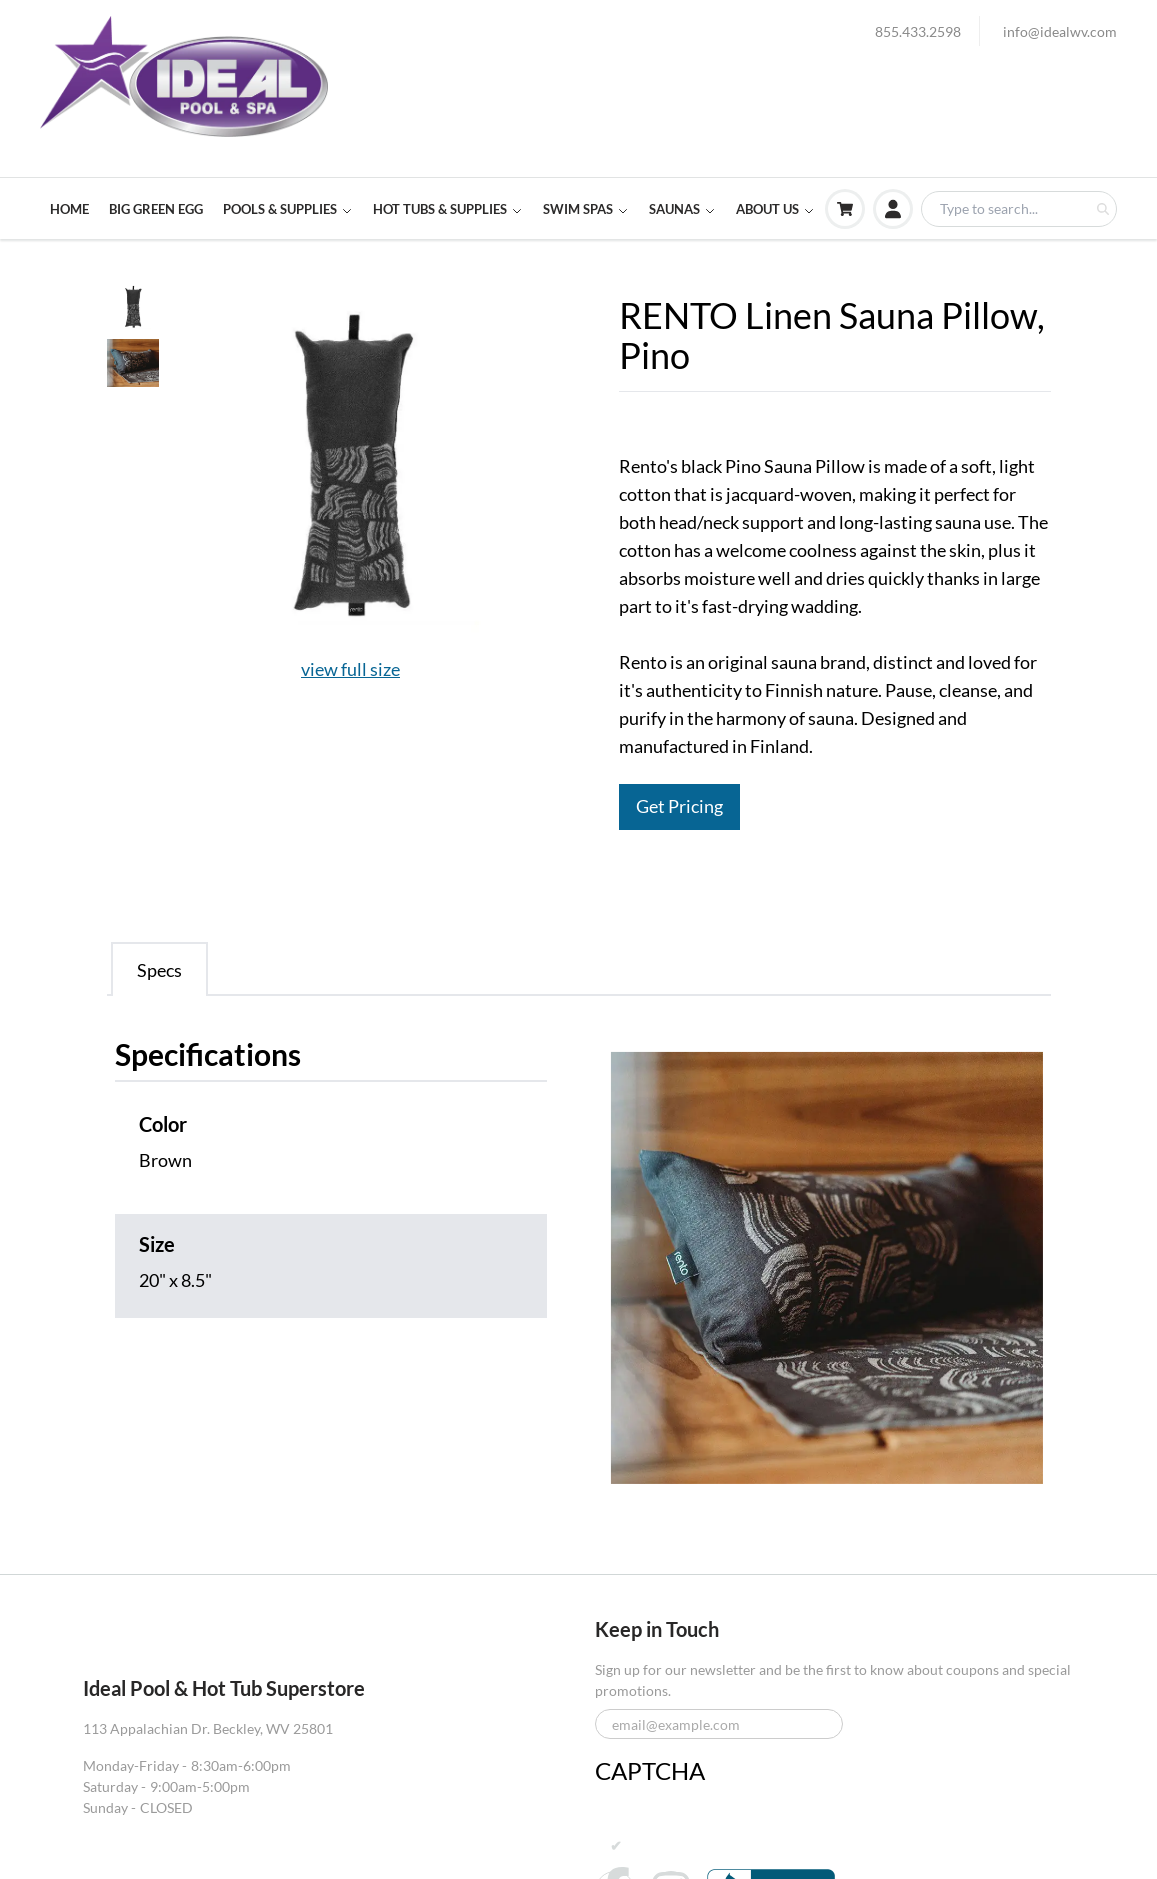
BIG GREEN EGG (156, 209)
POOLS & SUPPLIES (288, 209)
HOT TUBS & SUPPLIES (448, 209)
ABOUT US (775, 209)
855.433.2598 (918, 31)
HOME (69, 209)
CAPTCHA (650, 1770)
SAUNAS (682, 209)
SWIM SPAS (586, 209)
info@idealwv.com (1060, 31)
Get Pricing (679, 807)
